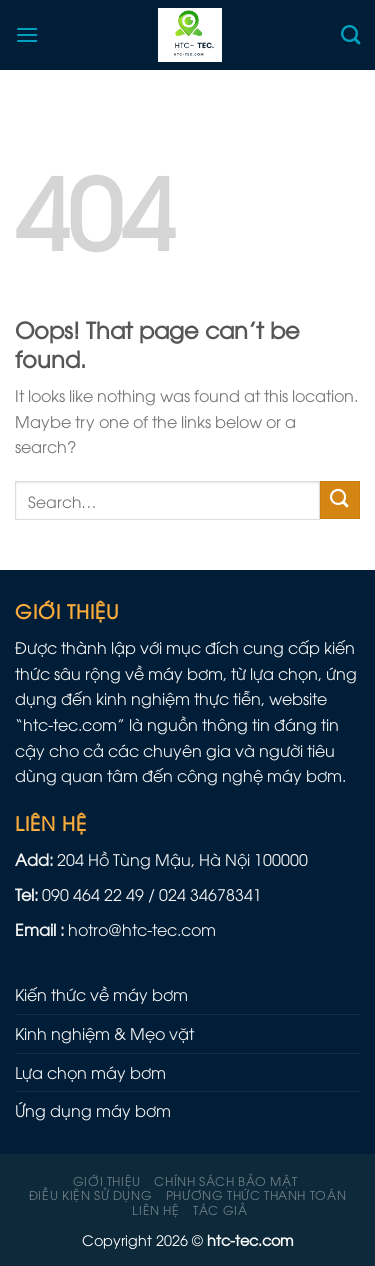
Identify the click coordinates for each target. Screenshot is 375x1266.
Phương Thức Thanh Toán (256, 1194)
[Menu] (27, 34)
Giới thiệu (107, 1180)
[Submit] (340, 500)
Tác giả (220, 1209)
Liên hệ (155, 1209)
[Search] (350, 34)
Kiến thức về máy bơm (101, 994)
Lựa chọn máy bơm (90, 1072)
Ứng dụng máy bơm (93, 1110)
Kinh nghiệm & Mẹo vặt (104, 1033)
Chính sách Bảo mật (225, 1180)
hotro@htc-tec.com (142, 929)
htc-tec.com (70, 724)
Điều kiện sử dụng (90, 1194)
